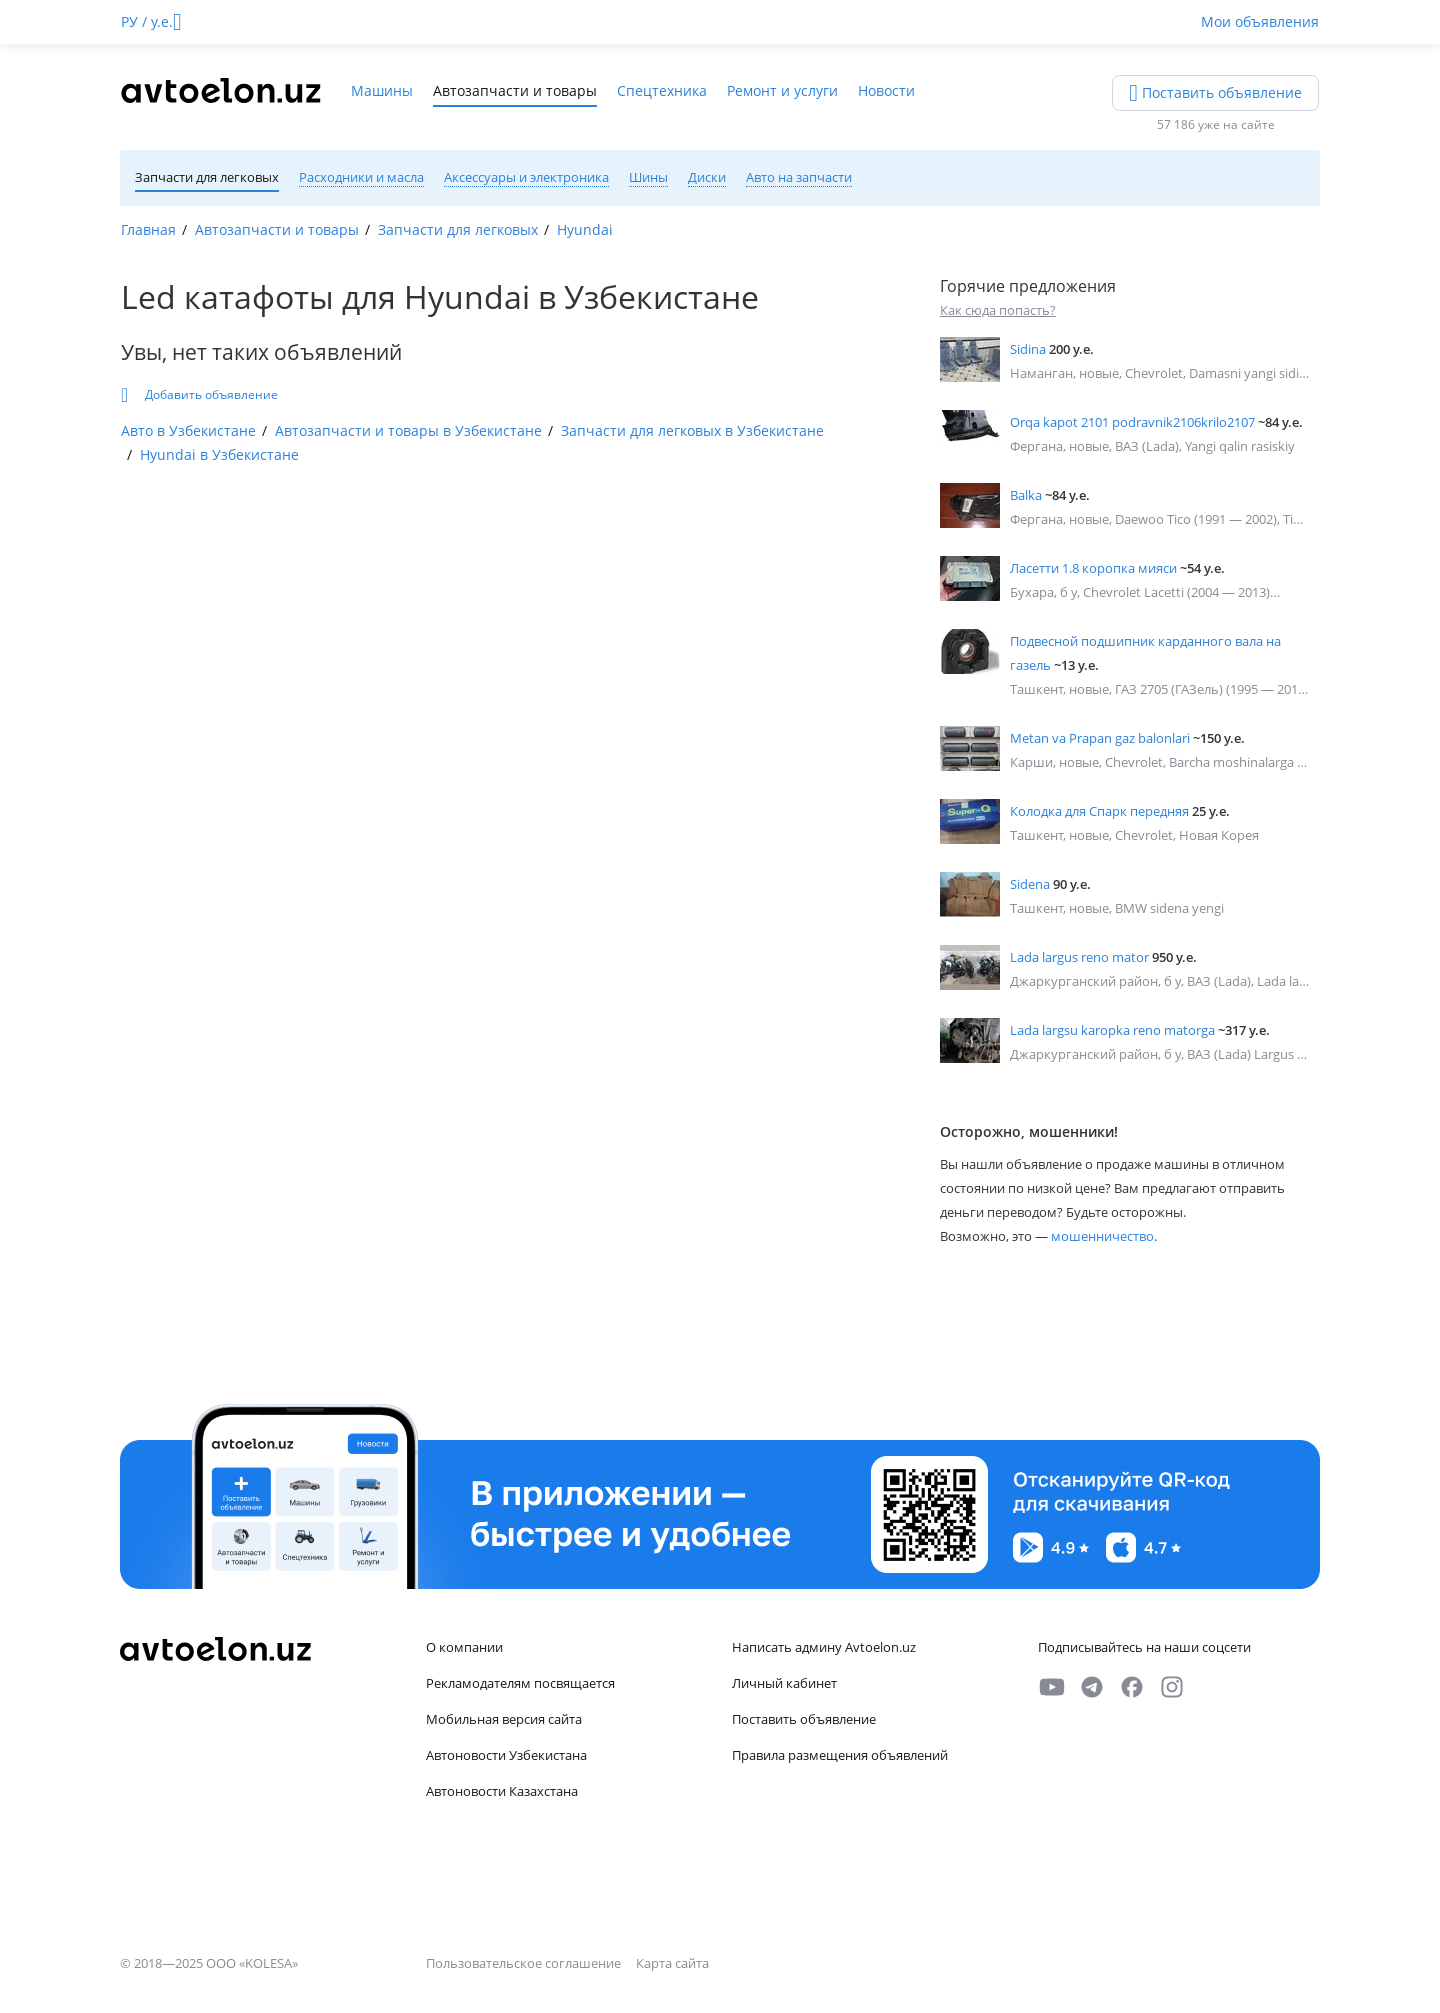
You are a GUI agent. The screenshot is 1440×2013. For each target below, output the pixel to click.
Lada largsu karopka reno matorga (1112, 1030)
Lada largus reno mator (1079, 957)
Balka (1026, 495)
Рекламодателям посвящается (520, 1683)
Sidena (1030, 884)
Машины (382, 90)
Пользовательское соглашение (525, 1963)
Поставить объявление (804, 1719)
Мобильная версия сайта (504, 1719)
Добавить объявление (199, 395)
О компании (464, 1647)
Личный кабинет (784, 1683)
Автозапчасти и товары (515, 90)
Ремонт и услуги (782, 90)
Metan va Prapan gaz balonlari (1100, 738)
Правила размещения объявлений (840, 1755)
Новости (886, 90)
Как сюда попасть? (998, 310)
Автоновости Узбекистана (506, 1755)
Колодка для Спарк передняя (1099, 811)
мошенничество (1102, 1236)
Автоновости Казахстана (502, 1791)
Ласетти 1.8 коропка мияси (1093, 568)
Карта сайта (672, 1963)
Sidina (1028, 349)
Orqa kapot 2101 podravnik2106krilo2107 (1132, 422)
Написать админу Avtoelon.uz (824, 1647)
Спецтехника (662, 90)
